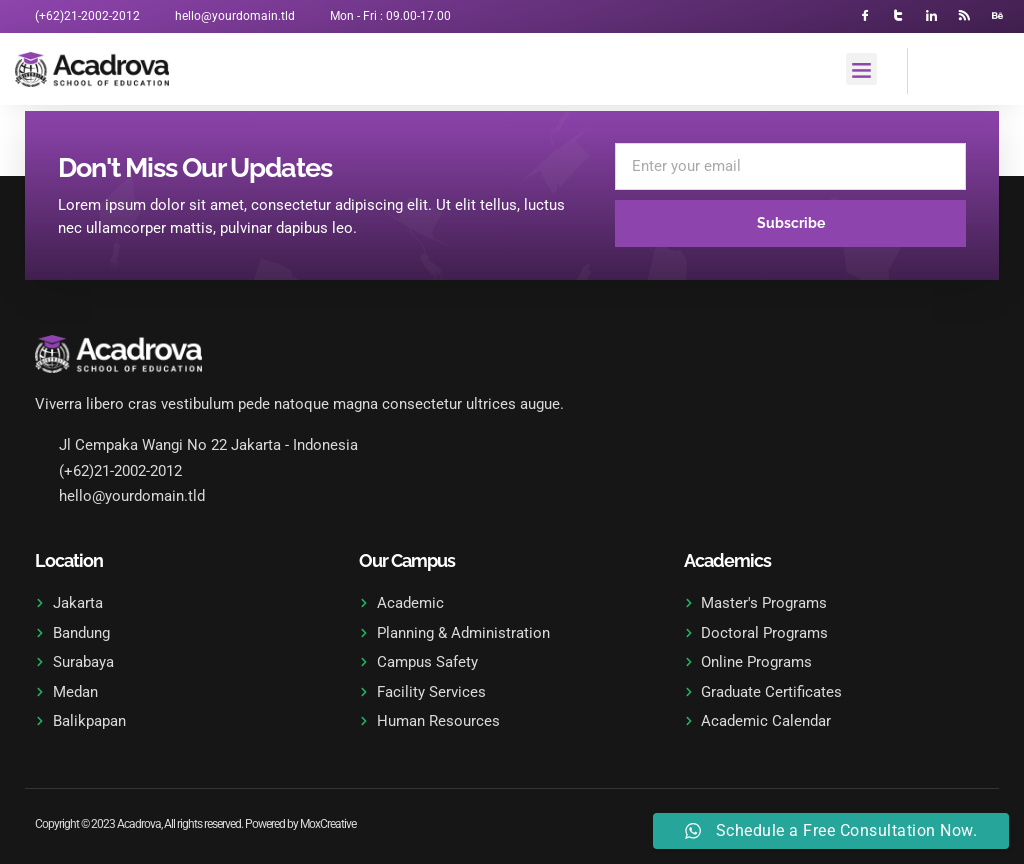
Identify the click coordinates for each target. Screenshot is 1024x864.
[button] (862, 70)
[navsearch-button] (933, 68)
